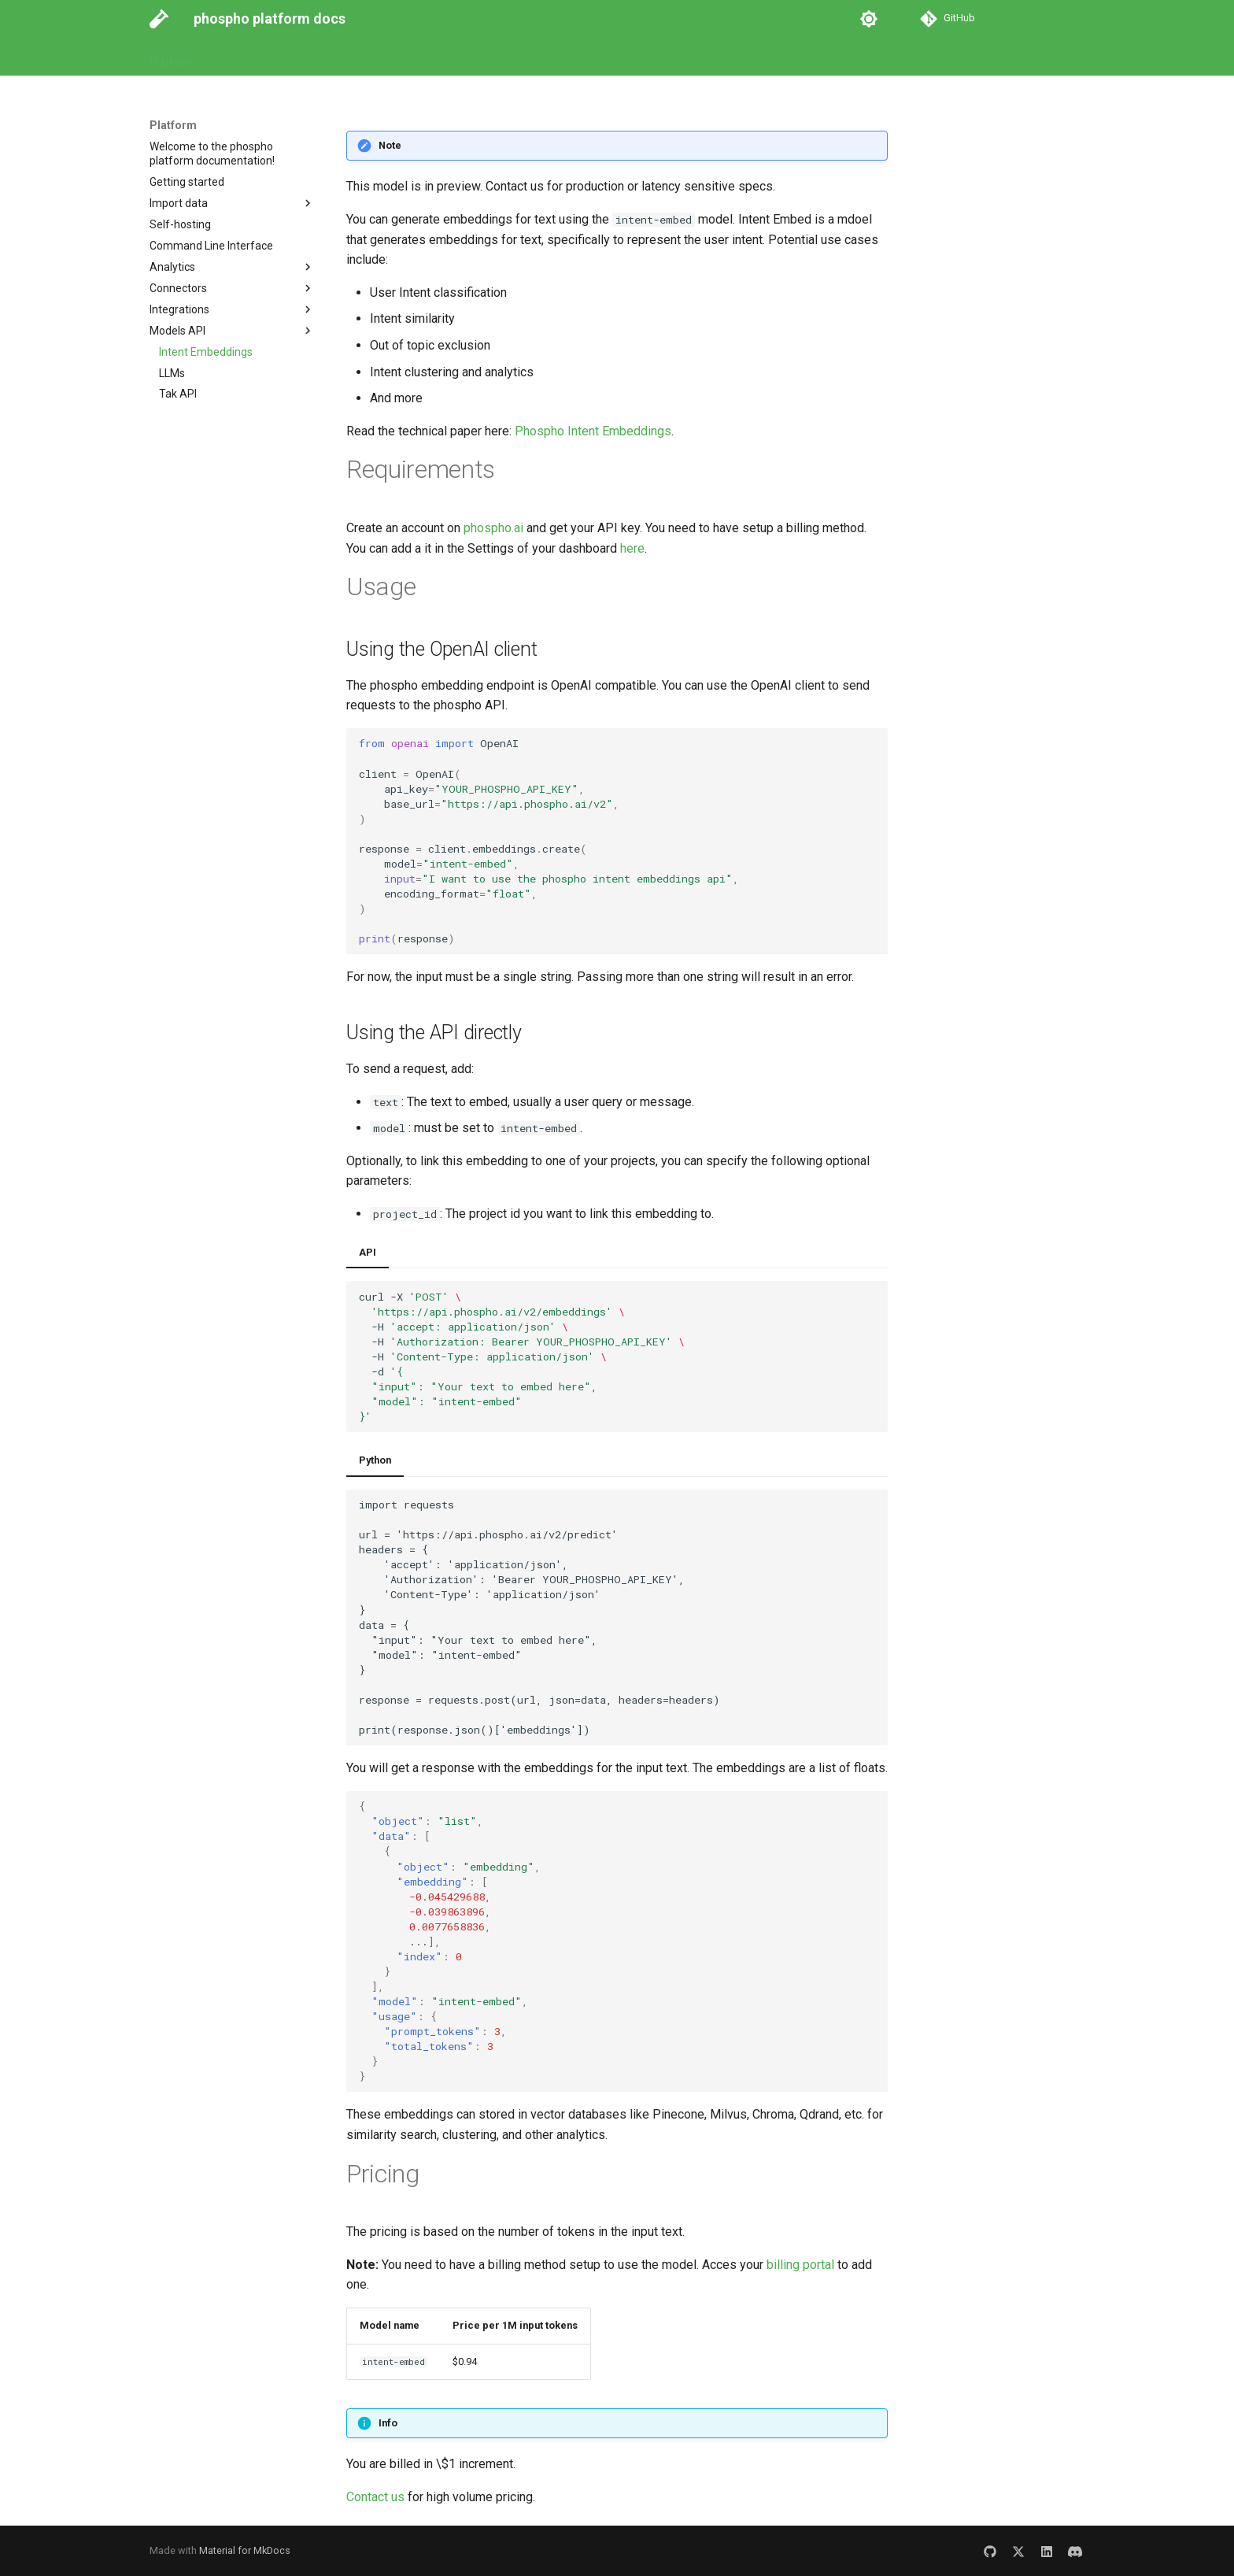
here (632, 548)
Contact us (375, 2496)
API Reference (302, 57)
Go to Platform (461, 57)
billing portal (800, 2264)
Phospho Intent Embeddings (593, 431)
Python (375, 1460)
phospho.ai (493, 527)
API (367, 1252)
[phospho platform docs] (159, 19)
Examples (381, 57)
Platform (172, 57)
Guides (230, 57)
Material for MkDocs (244, 2550)
